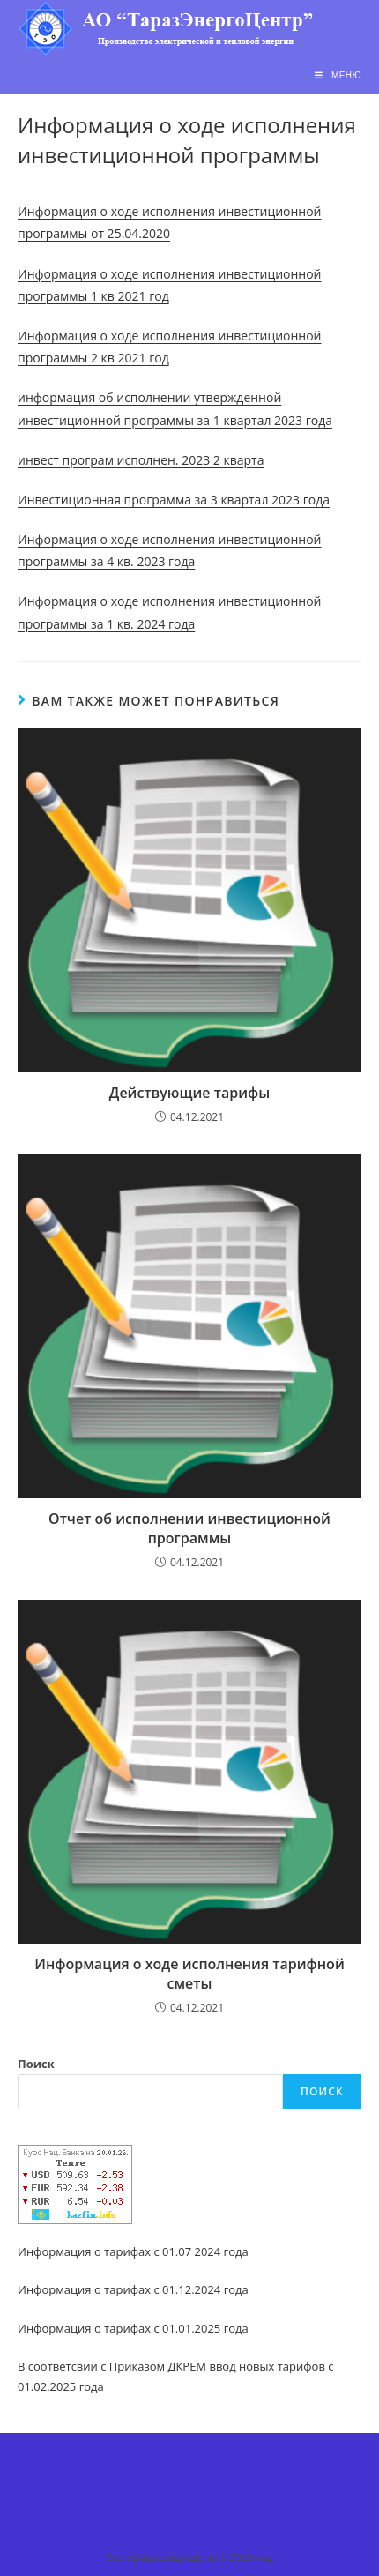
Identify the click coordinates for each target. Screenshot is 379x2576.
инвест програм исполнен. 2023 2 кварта (141, 460)
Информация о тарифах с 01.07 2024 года (133, 2251)
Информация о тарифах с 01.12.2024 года (133, 2289)
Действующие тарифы (189, 1092)
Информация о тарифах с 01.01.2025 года (133, 2328)
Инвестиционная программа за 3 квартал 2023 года (174, 499)
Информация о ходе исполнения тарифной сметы (189, 1973)
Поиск (36, 2064)
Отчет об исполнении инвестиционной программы (189, 1528)
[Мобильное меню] (338, 75)
